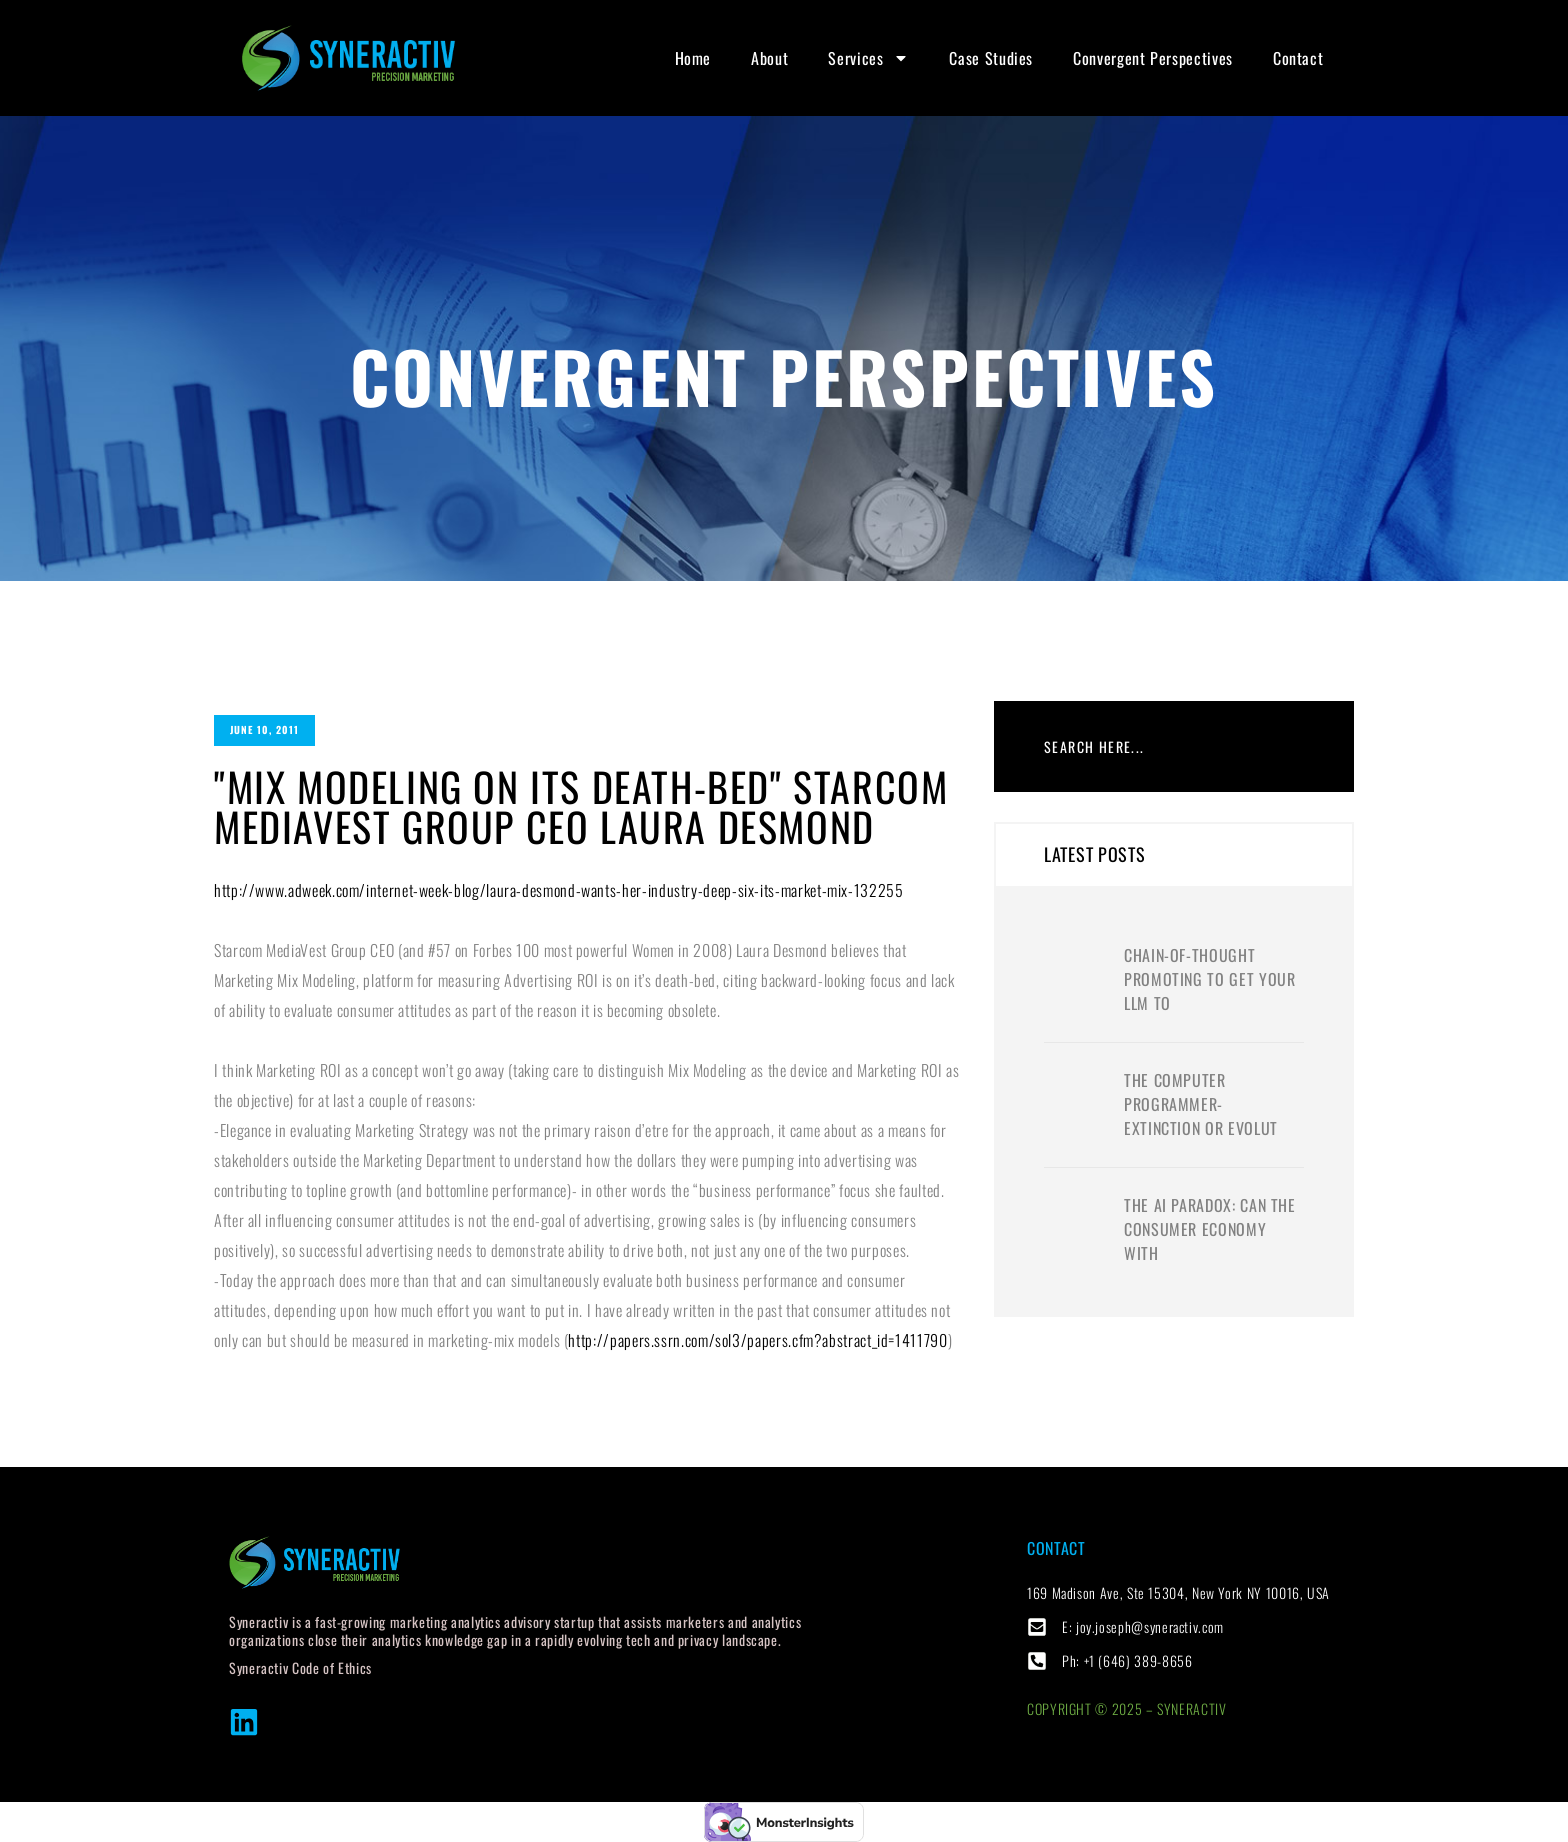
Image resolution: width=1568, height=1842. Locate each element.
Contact (1298, 58)
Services (868, 58)
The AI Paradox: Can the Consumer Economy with (1210, 1229)
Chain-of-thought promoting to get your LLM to (1209, 979)
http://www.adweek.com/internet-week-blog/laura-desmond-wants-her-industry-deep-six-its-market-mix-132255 (559, 890)
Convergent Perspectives (1153, 58)
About (769, 58)
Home (693, 58)
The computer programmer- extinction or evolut (1201, 1104)
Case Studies (991, 58)
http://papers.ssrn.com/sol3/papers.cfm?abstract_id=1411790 (757, 1340)
